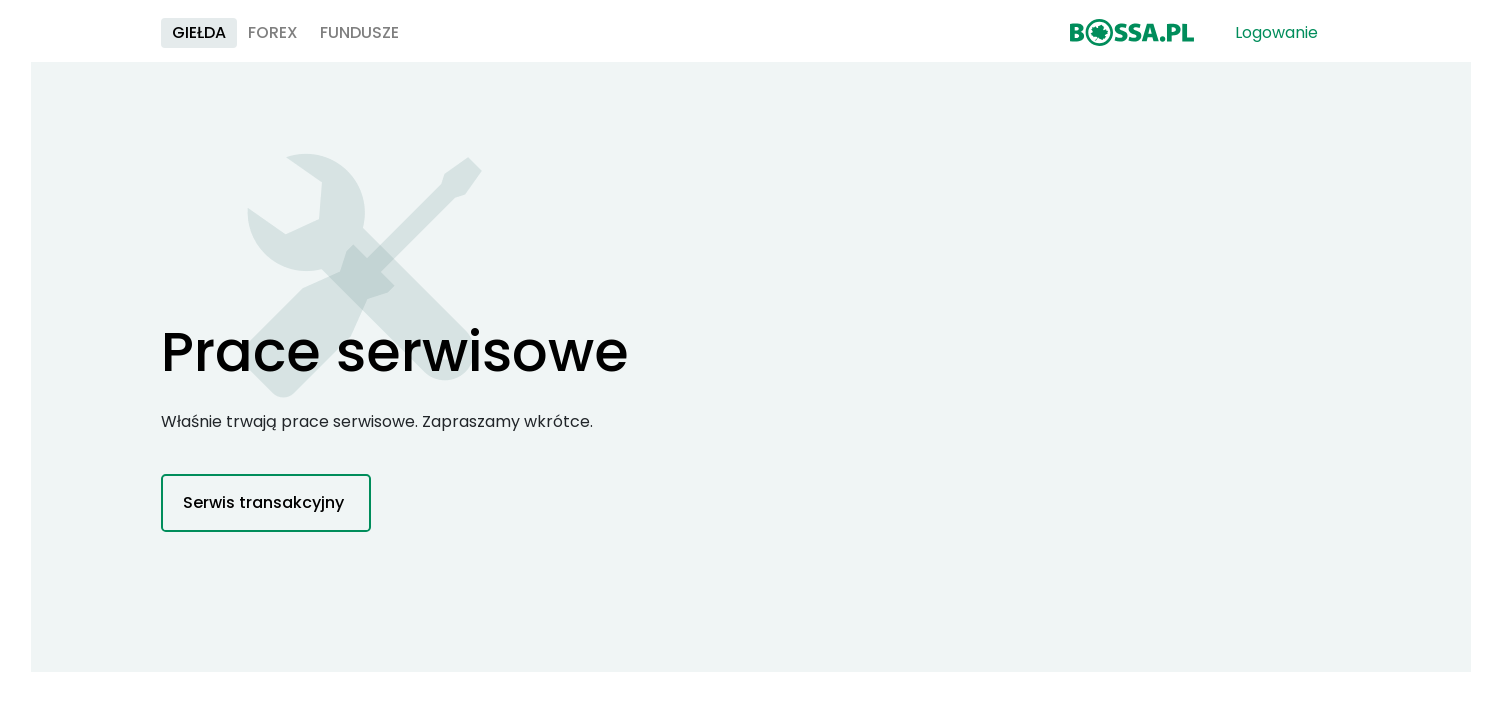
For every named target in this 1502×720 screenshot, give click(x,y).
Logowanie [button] (1269, 40)
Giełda (414, 40)
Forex (488, 40)
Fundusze (574, 40)
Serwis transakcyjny (263, 521)
